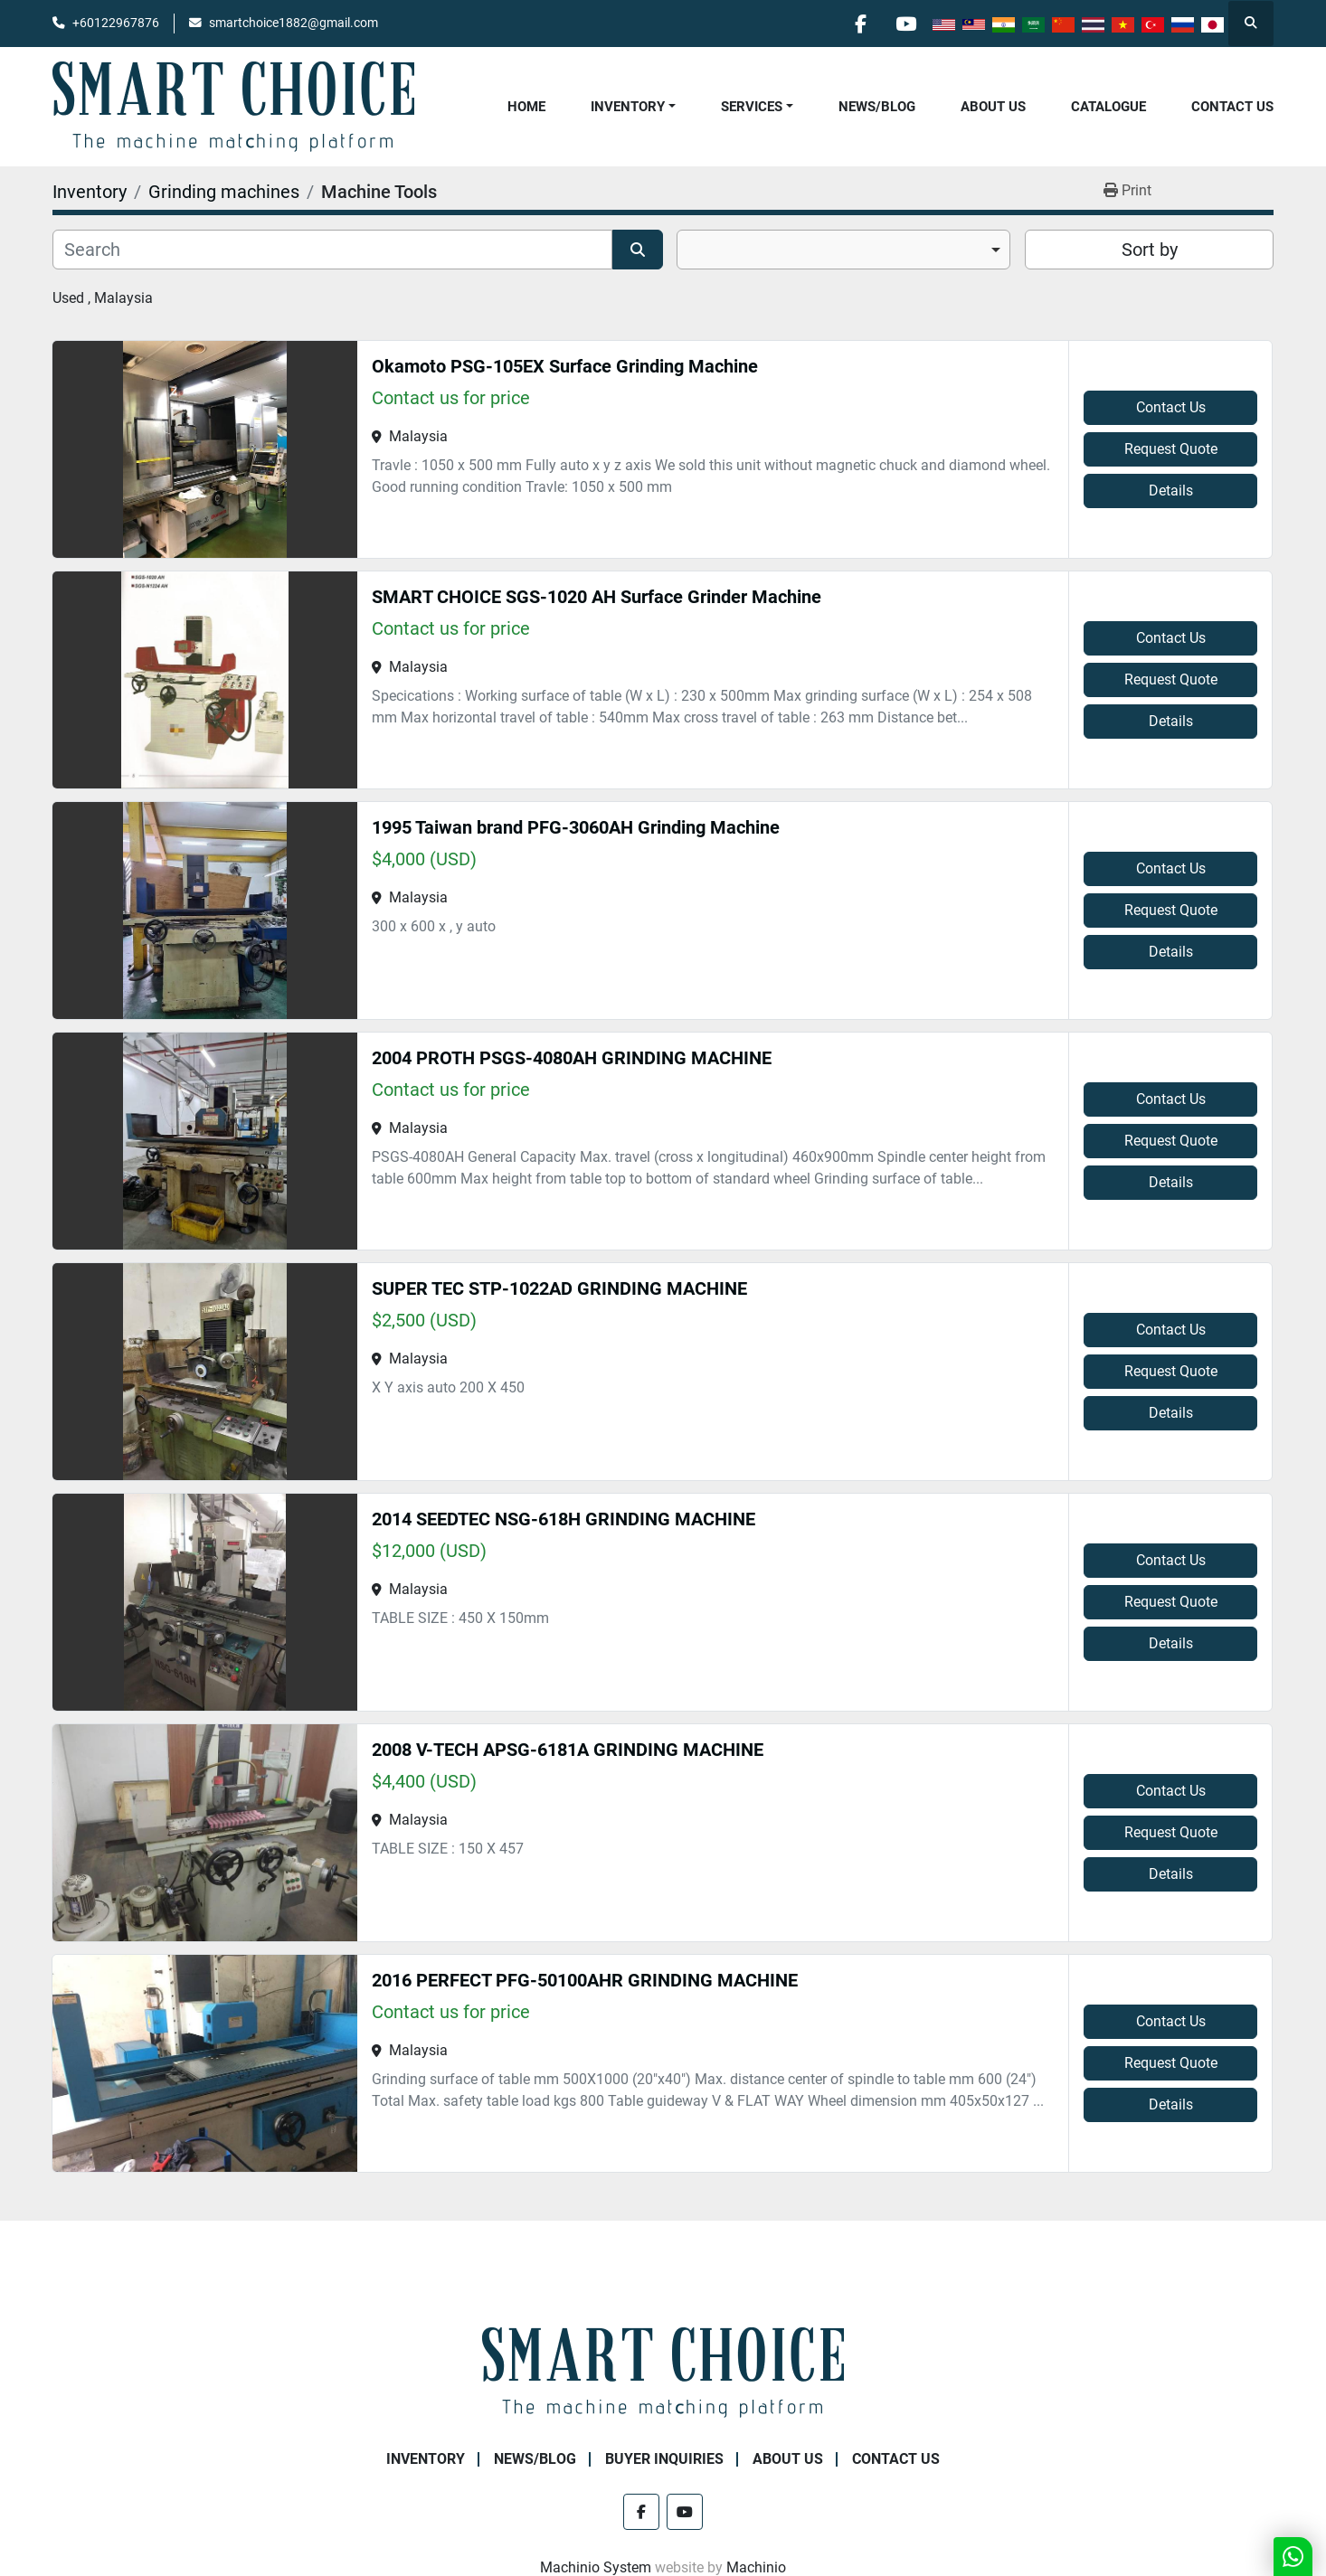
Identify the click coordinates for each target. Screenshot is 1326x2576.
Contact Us (1232, 107)
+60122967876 (115, 22)
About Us (993, 107)
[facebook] (859, 23)
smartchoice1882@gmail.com (293, 22)
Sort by (1150, 249)
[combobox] (843, 249)
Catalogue (1108, 107)
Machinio (756, 2567)
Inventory (628, 107)
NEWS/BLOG (876, 107)
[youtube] (905, 23)
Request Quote (1170, 449)
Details (1171, 490)
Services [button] (751, 107)
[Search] (332, 249)
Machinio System (595, 2567)
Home (526, 107)
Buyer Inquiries (664, 2458)
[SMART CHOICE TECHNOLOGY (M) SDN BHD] (663, 2371)
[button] (633, 107)
